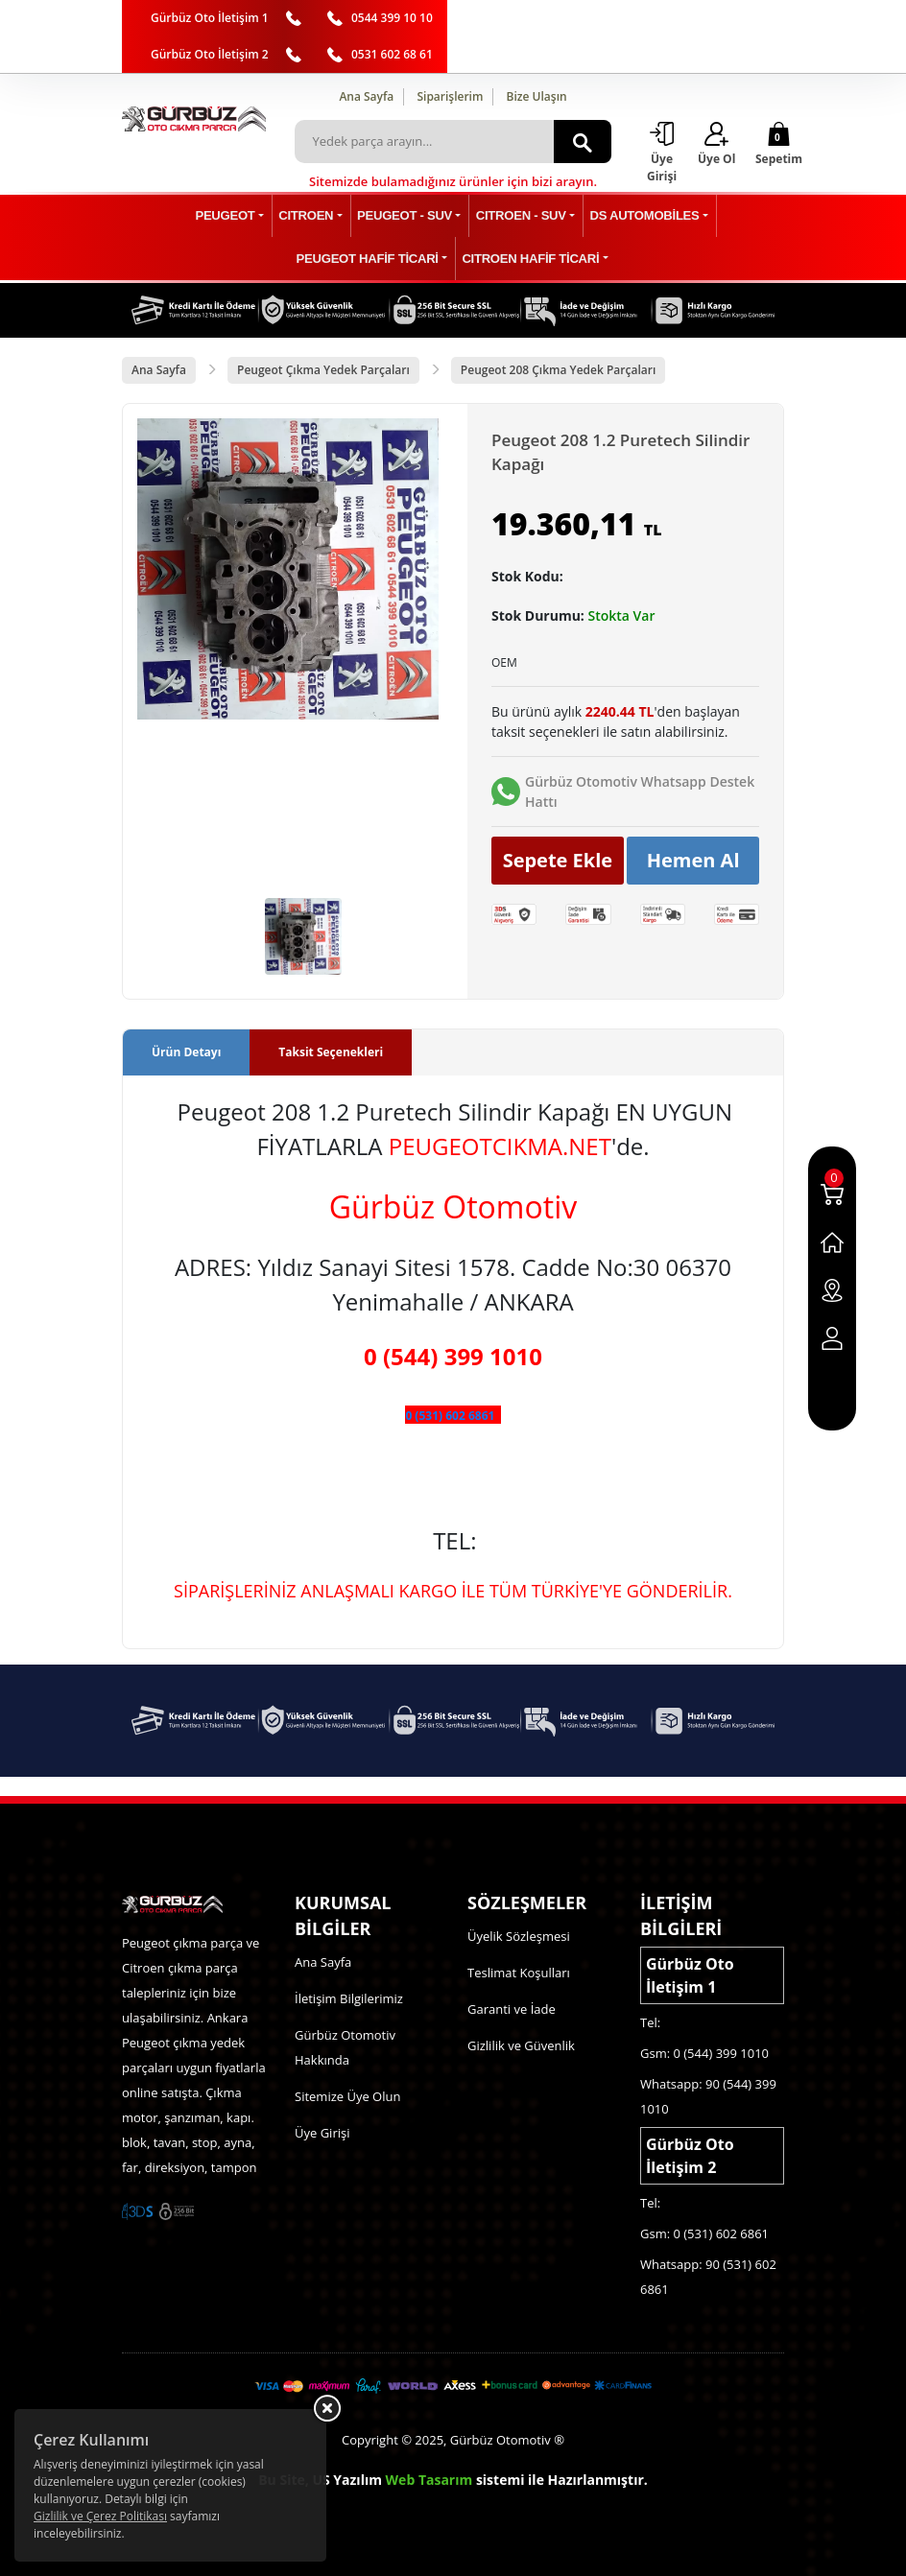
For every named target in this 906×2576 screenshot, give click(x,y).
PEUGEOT (236, 216)
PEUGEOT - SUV (406, 216)
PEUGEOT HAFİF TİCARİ (370, 259)
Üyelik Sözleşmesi (518, 1936)
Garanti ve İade (511, 2009)
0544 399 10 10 (392, 18)
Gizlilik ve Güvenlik (521, 2045)
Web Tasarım (429, 2479)
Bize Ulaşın (537, 96)
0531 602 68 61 (392, 54)
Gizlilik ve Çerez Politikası (100, 2516)
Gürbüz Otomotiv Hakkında (345, 2047)
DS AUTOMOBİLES (636, 216)
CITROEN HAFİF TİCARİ (529, 259)
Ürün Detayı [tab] (186, 1052)
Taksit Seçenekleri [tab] (330, 1052)
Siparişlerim (450, 96)
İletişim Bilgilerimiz (349, 1998)
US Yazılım (347, 2479)
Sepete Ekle (558, 860)
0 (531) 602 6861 (449, 1415)
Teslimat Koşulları (518, 1972)
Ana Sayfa (366, 96)
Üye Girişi (322, 2132)
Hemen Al (693, 860)
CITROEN (312, 216)
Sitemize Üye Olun (347, 2096)
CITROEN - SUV (516, 216)
